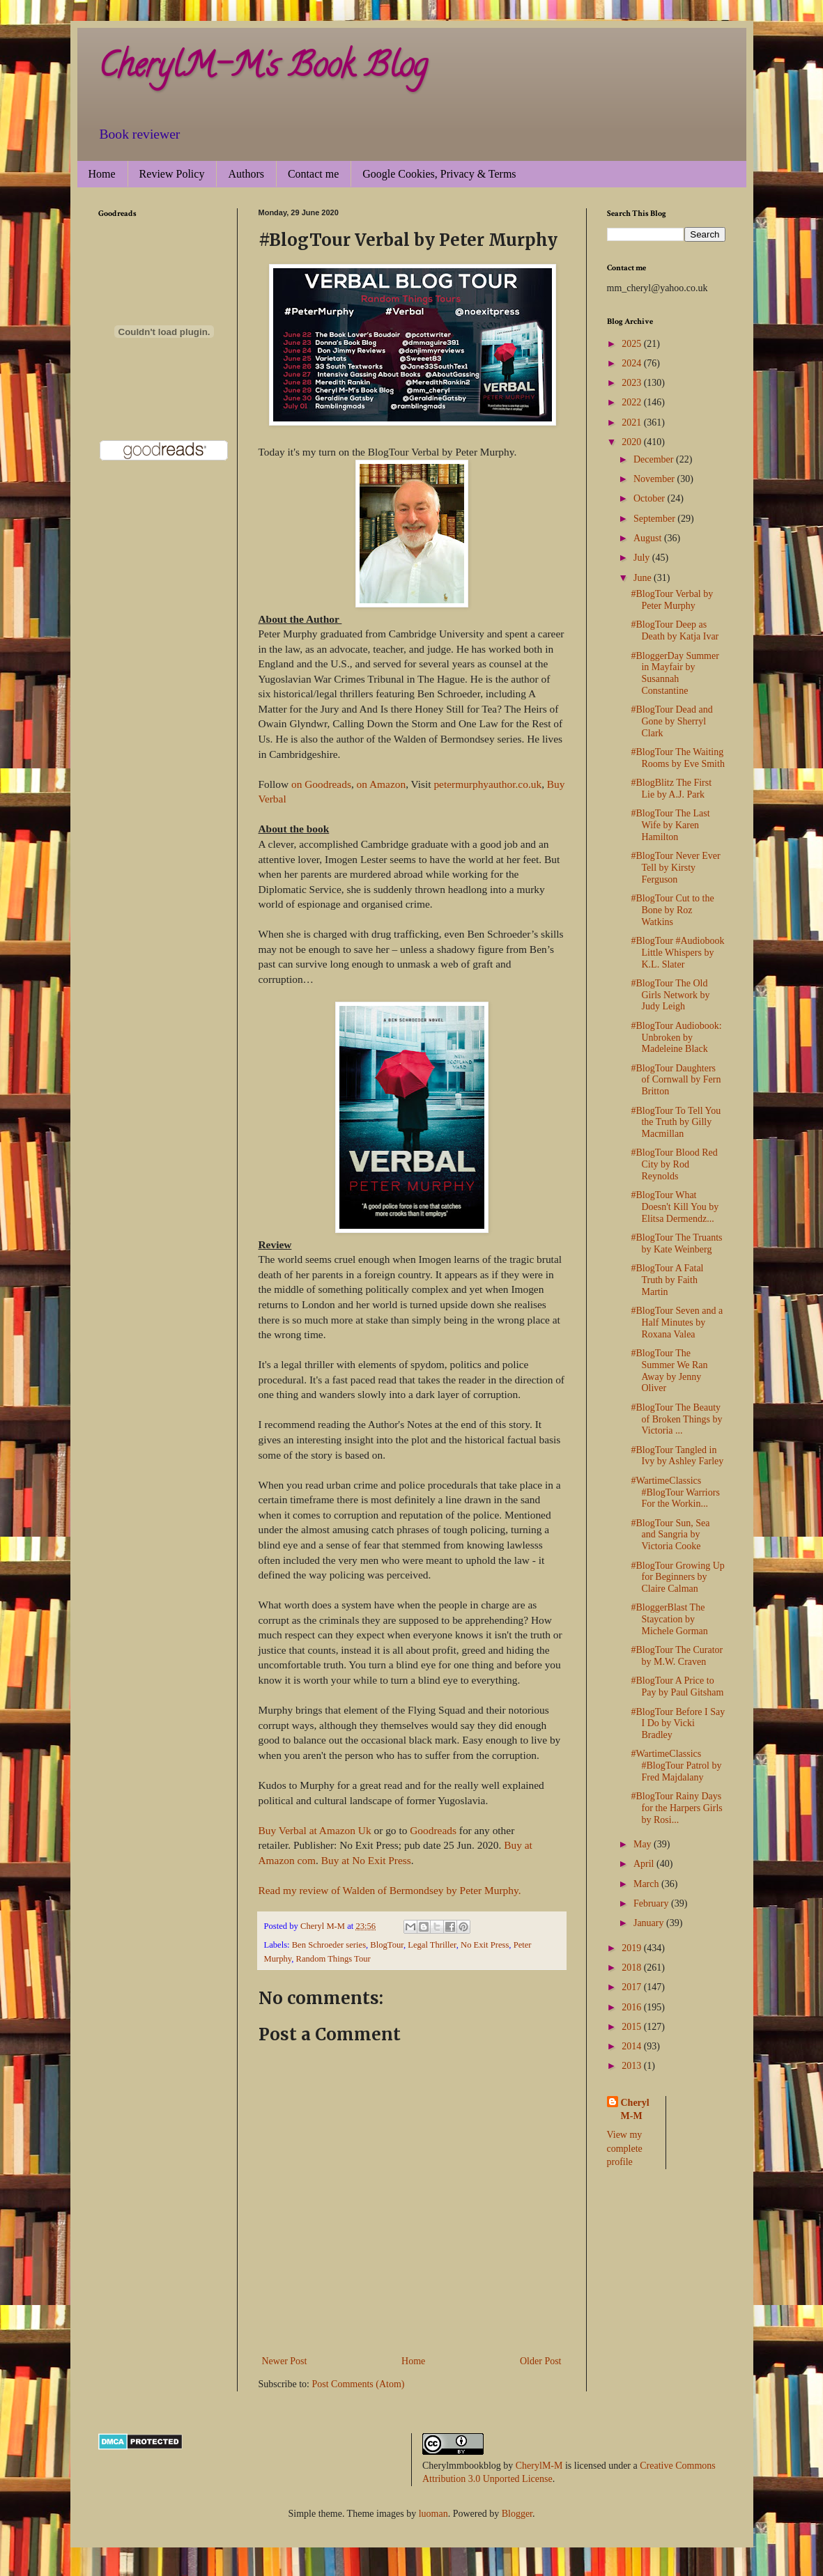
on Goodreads (321, 784)
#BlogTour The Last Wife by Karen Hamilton (670, 825)
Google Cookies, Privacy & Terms (439, 174)
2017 (633, 1987)
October (650, 498)
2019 (633, 1948)
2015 (633, 2027)
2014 (633, 2046)
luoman (433, 2513)
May (643, 1844)
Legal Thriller (432, 1945)
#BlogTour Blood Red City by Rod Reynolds (674, 1164)
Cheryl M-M (635, 2109)
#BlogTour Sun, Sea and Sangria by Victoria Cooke (670, 1535)
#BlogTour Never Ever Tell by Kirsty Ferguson (675, 868)
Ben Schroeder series (329, 1945)
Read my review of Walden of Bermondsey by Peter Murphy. (390, 1890)
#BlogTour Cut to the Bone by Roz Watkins (672, 910)
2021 (633, 422)
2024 (633, 363)
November (655, 479)
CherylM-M (539, 2465)
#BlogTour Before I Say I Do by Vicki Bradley (678, 1724)
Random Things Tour (333, 1959)
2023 (633, 383)
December (654, 459)
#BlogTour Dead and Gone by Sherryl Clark (671, 721)
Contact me (313, 174)
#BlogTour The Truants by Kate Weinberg (676, 1243)
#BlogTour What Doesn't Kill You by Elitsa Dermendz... (674, 1207)
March (647, 1884)
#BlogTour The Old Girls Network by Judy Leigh (670, 995)
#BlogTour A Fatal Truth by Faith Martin (667, 1280)
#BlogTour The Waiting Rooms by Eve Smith (677, 758)
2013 (633, 2066)
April (644, 1864)
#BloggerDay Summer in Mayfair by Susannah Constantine (674, 673)
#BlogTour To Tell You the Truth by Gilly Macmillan (676, 1122)
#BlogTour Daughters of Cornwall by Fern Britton (676, 1080)
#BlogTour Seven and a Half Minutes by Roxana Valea (677, 1322)
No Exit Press (485, 1945)
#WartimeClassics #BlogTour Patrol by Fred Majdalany (676, 1765)
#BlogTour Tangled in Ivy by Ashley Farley (677, 1456)
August (648, 538)
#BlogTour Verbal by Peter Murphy (672, 600)
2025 (633, 344)
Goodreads (433, 1830)
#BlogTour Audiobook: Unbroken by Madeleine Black (676, 1038)
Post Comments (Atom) (358, 2384)
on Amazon (381, 784)
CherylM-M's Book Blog (262, 69)
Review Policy (172, 174)
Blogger (517, 2513)
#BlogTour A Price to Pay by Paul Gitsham (677, 1686)
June (643, 578)
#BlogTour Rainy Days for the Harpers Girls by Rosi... (676, 1808)
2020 (633, 442)
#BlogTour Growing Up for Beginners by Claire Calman (677, 1577)
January (649, 1923)
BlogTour (386, 1945)
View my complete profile (625, 2148)
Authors (246, 174)
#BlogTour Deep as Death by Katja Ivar (674, 630)
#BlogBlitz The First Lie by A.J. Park (671, 788)
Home (102, 174)
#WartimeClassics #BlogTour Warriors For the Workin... (675, 1492)
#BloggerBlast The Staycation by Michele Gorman (669, 1619)
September (655, 518)
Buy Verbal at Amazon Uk (315, 1830)
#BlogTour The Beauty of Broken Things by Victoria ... (676, 1419)
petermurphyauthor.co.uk (487, 784)
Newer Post (284, 2361)
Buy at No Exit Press (366, 1860)
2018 (633, 1967)
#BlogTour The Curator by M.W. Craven (677, 1656)
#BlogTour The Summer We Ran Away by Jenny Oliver (669, 1370)
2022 (633, 402)
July (642, 557)
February (652, 1903)
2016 (633, 2007)
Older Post (541, 2361)
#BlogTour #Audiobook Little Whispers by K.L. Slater (677, 953)
